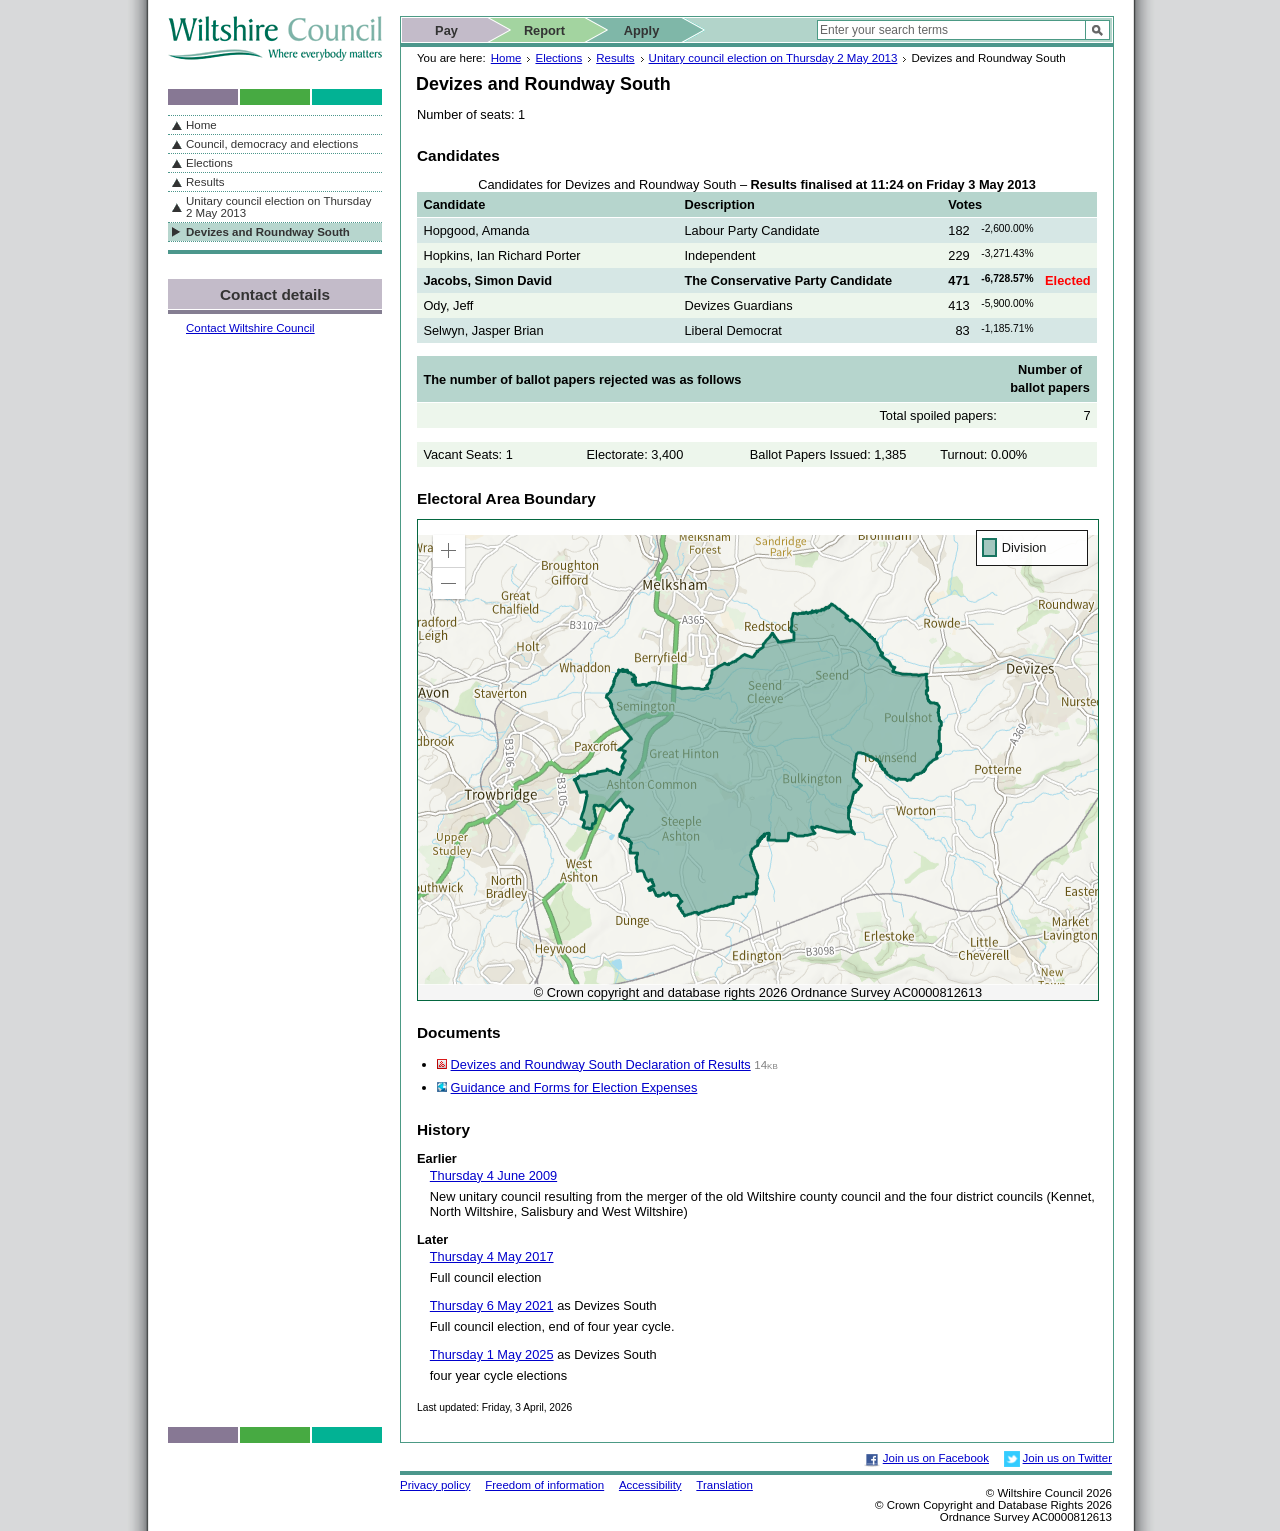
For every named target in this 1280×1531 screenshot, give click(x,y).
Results (615, 58)
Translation (724, 1485)
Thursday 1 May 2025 (492, 1354)
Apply (642, 30)
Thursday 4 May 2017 (492, 1256)
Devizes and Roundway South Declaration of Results (601, 1064)
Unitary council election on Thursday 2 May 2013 (773, 58)
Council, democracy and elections (272, 144)
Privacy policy (435, 1485)
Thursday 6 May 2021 (492, 1305)
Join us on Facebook (936, 1458)
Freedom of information (544, 1485)
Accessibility (650, 1485)
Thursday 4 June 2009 (493, 1175)
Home (506, 58)
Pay (446, 30)
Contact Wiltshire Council (250, 328)
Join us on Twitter (1067, 1458)
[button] (449, 551)
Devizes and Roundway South (268, 232)
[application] (758, 760)
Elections (558, 58)
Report (544, 30)
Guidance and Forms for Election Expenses (574, 1087)
